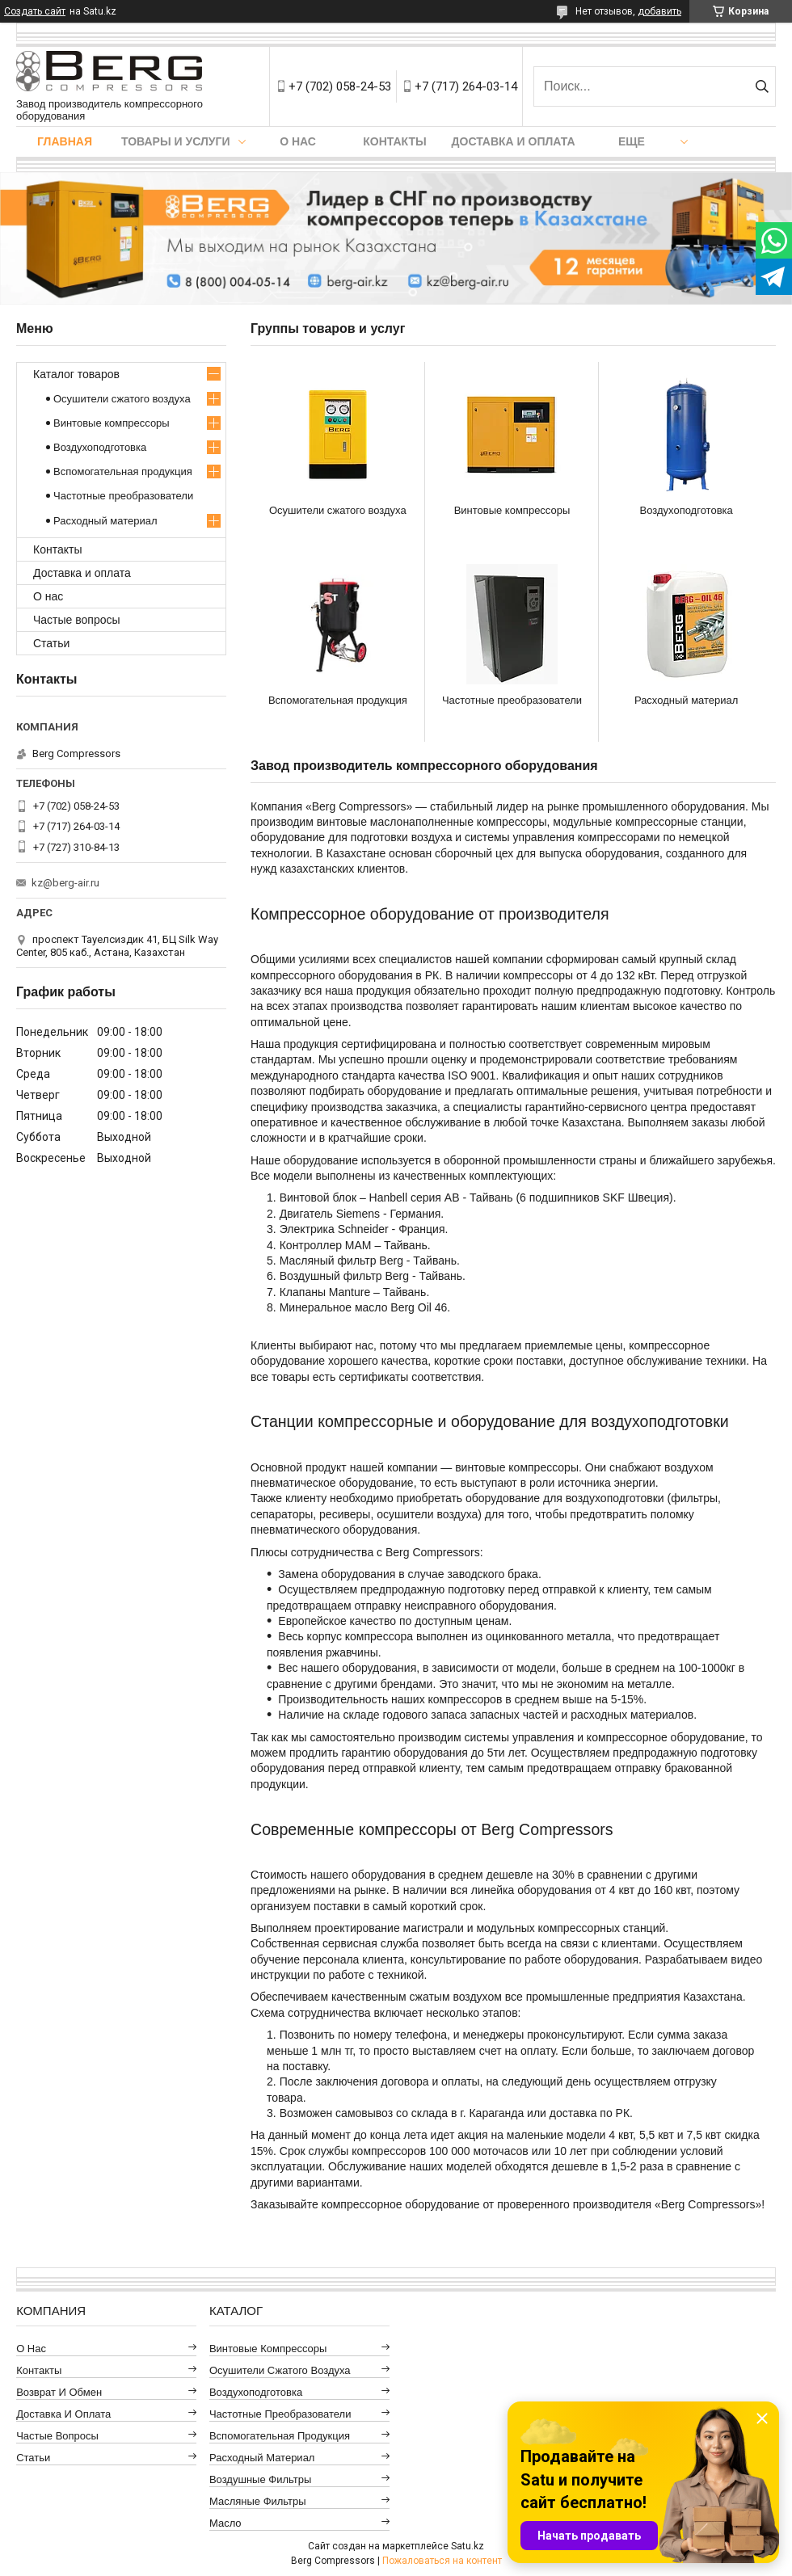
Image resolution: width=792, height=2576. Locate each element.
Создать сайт (34, 11)
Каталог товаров (76, 374)
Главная (64, 141)
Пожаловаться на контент (442, 2560)
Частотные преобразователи (512, 700)
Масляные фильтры (257, 2501)
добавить (659, 11)
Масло (225, 2523)
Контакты (394, 141)
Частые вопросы (76, 619)
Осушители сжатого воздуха (338, 510)
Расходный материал (686, 700)
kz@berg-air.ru (65, 883)
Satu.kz (467, 2546)
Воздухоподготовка (686, 510)
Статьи (51, 643)
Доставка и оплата (513, 141)
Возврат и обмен (59, 2392)
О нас (298, 141)
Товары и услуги (175, 141)
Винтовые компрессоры (512, 510)
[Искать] (762, 86)
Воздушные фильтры (260, 2479)
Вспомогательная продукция (337, 700)
